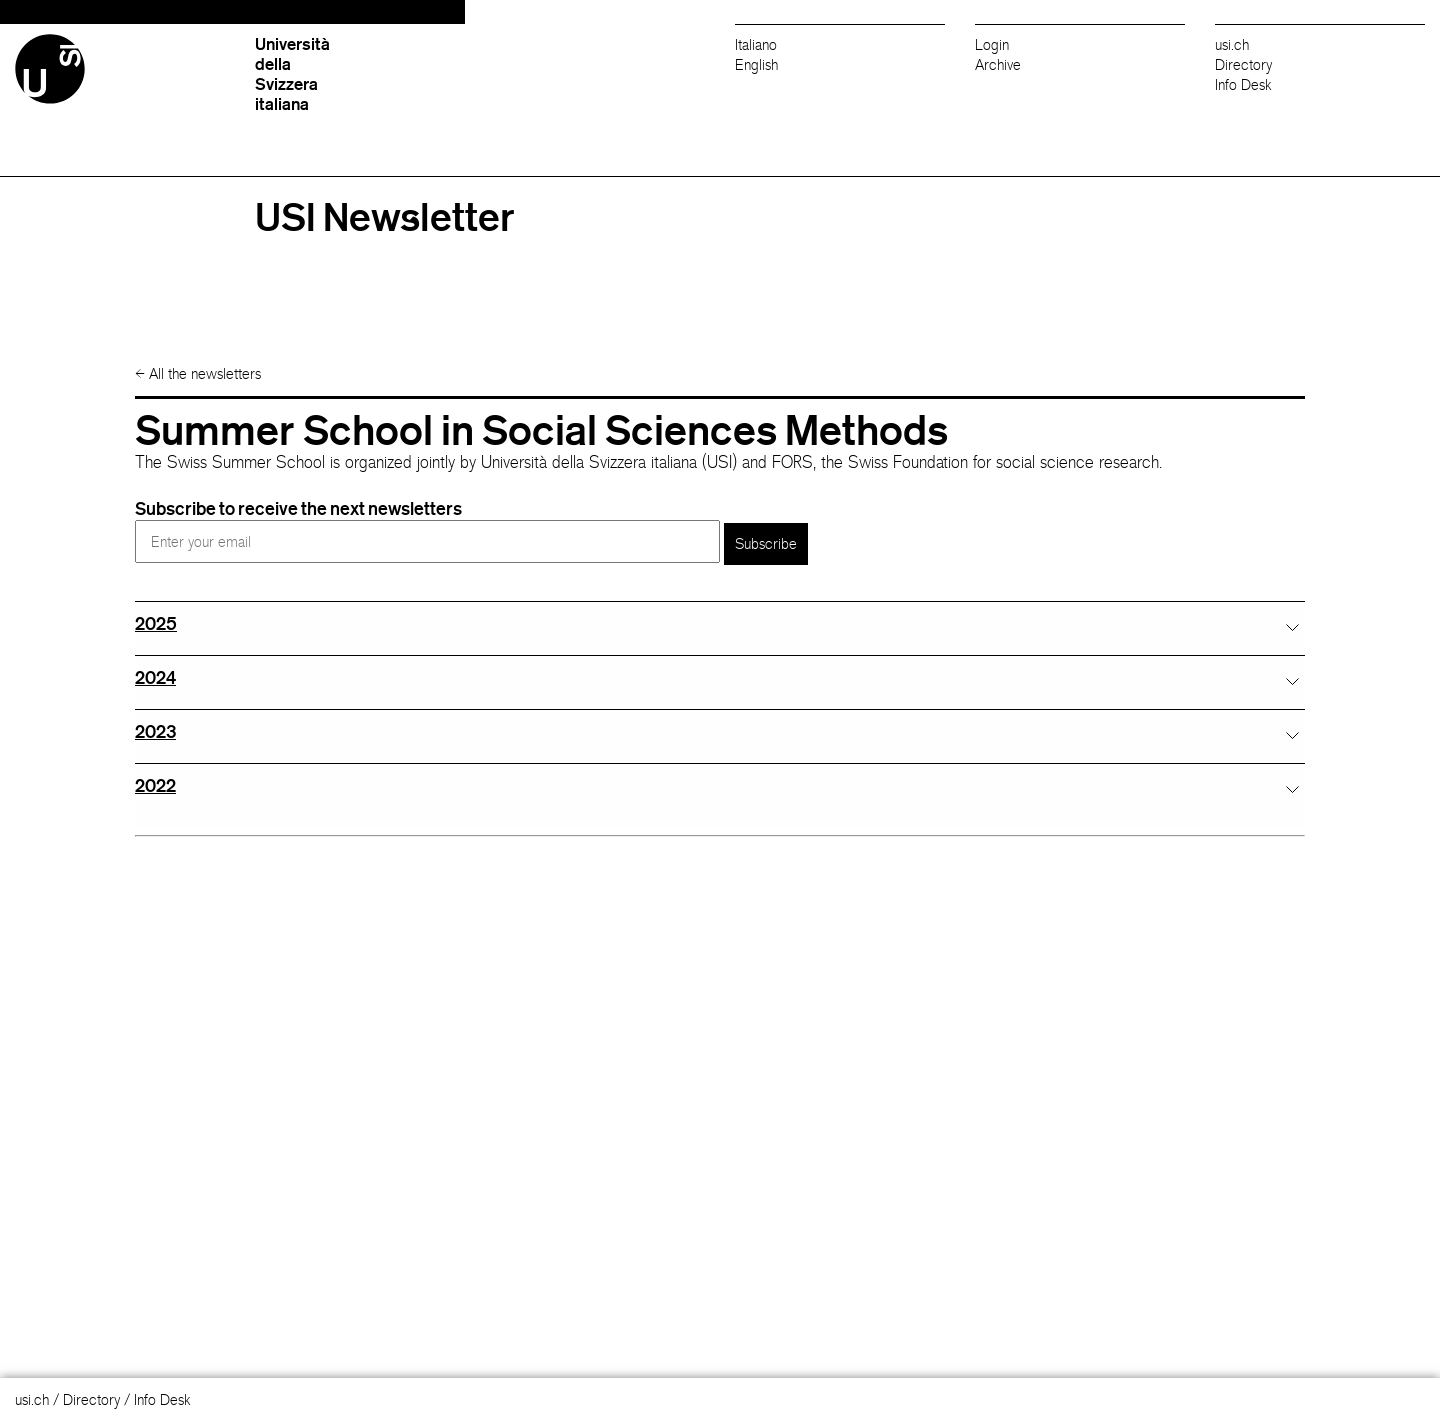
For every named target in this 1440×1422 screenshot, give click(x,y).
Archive (998, 64)
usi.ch (1232, 44)
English (756, 64)
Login (992, 44)
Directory (1243, 64)
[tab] (720, 623)
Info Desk (1243, 84)
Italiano (756, 44)
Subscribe (766, 543)
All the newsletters (198, 373)
